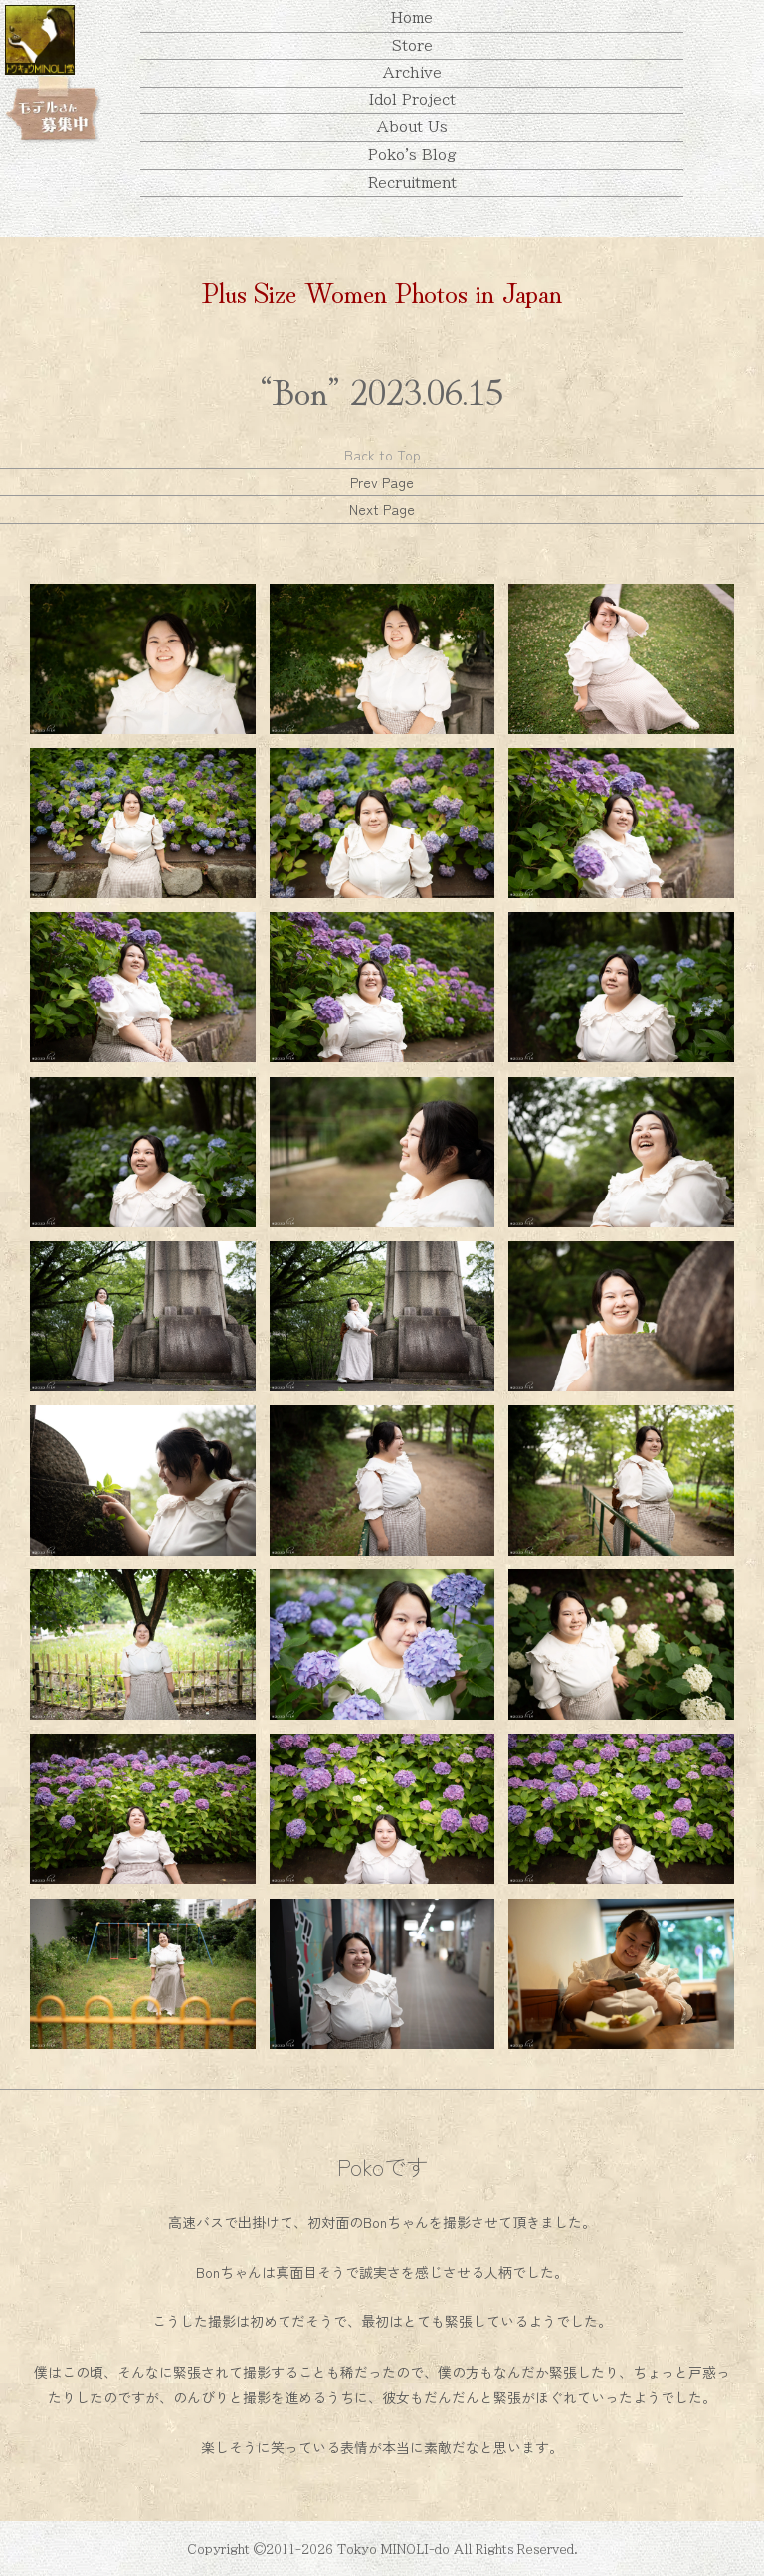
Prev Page (382, 482)
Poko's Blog (412, 155)
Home (412, 18)
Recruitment (412, 183)
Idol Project (412, 100)
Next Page (382, 509)
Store (412, 46)
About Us (412, 127)
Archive (412, 73)
